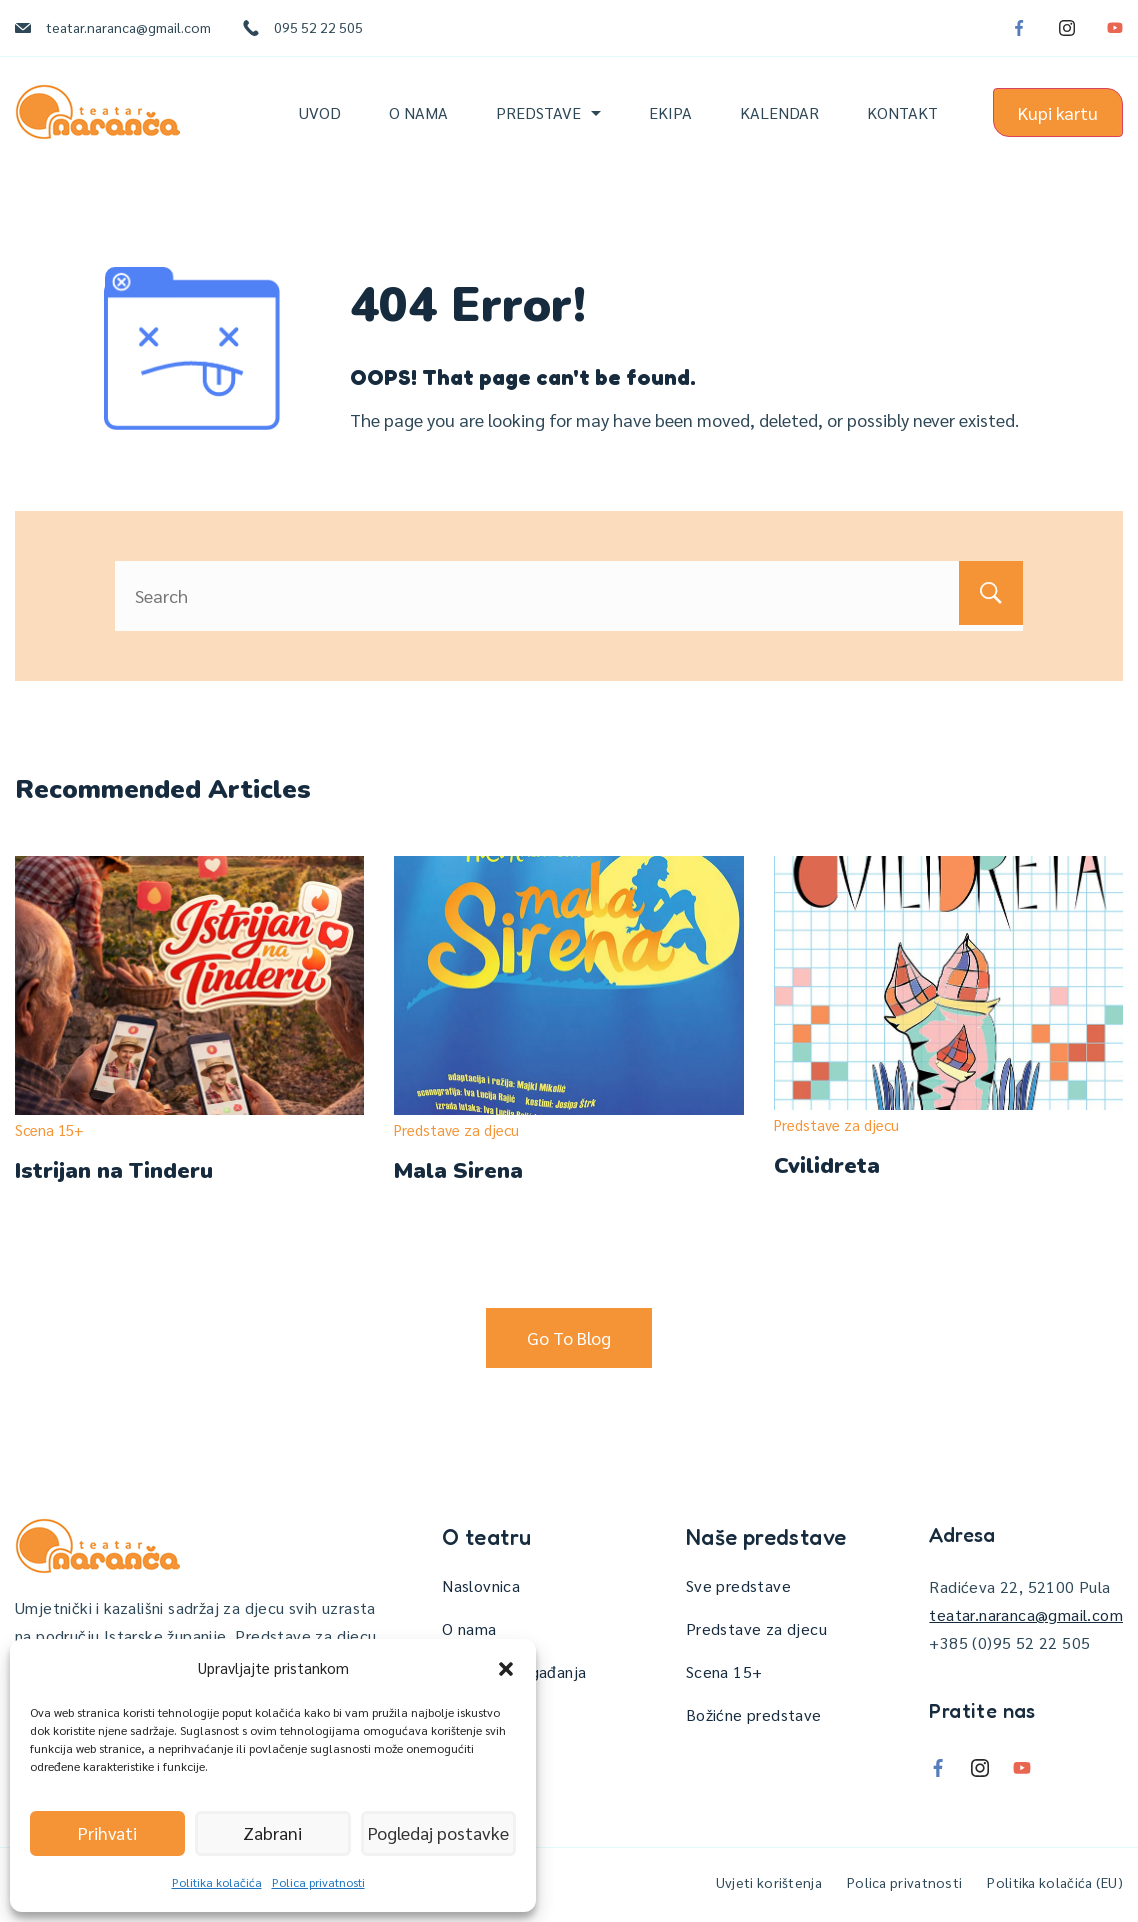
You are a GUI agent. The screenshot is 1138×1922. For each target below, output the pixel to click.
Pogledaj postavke (438, 1833)
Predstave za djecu (456, 1129)
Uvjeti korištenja (769, 1882)
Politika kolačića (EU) (1055, 1882)
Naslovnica (481, 1585)
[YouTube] (1115, 28)
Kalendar (779, 112)
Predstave (548, 112)
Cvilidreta (827, 1166)
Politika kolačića (217, 1882)
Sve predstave (738, 1585)
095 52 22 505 (318, 27)
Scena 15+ (49, 1129)
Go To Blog (569, 1337)
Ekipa (670, 112)
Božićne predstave (754, 1714)
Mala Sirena (458, 1171)
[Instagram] (1067, 28)
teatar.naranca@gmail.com (128, 27)
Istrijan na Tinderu (114, 1171)
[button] (506, 1669)
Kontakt (902, 112)
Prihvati (107, 1833)
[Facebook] (1019, 28)
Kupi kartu (1058, 112)
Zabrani (272, 1833)
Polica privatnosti (318, 1882)
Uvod (320, 112)
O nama (418, 112)
